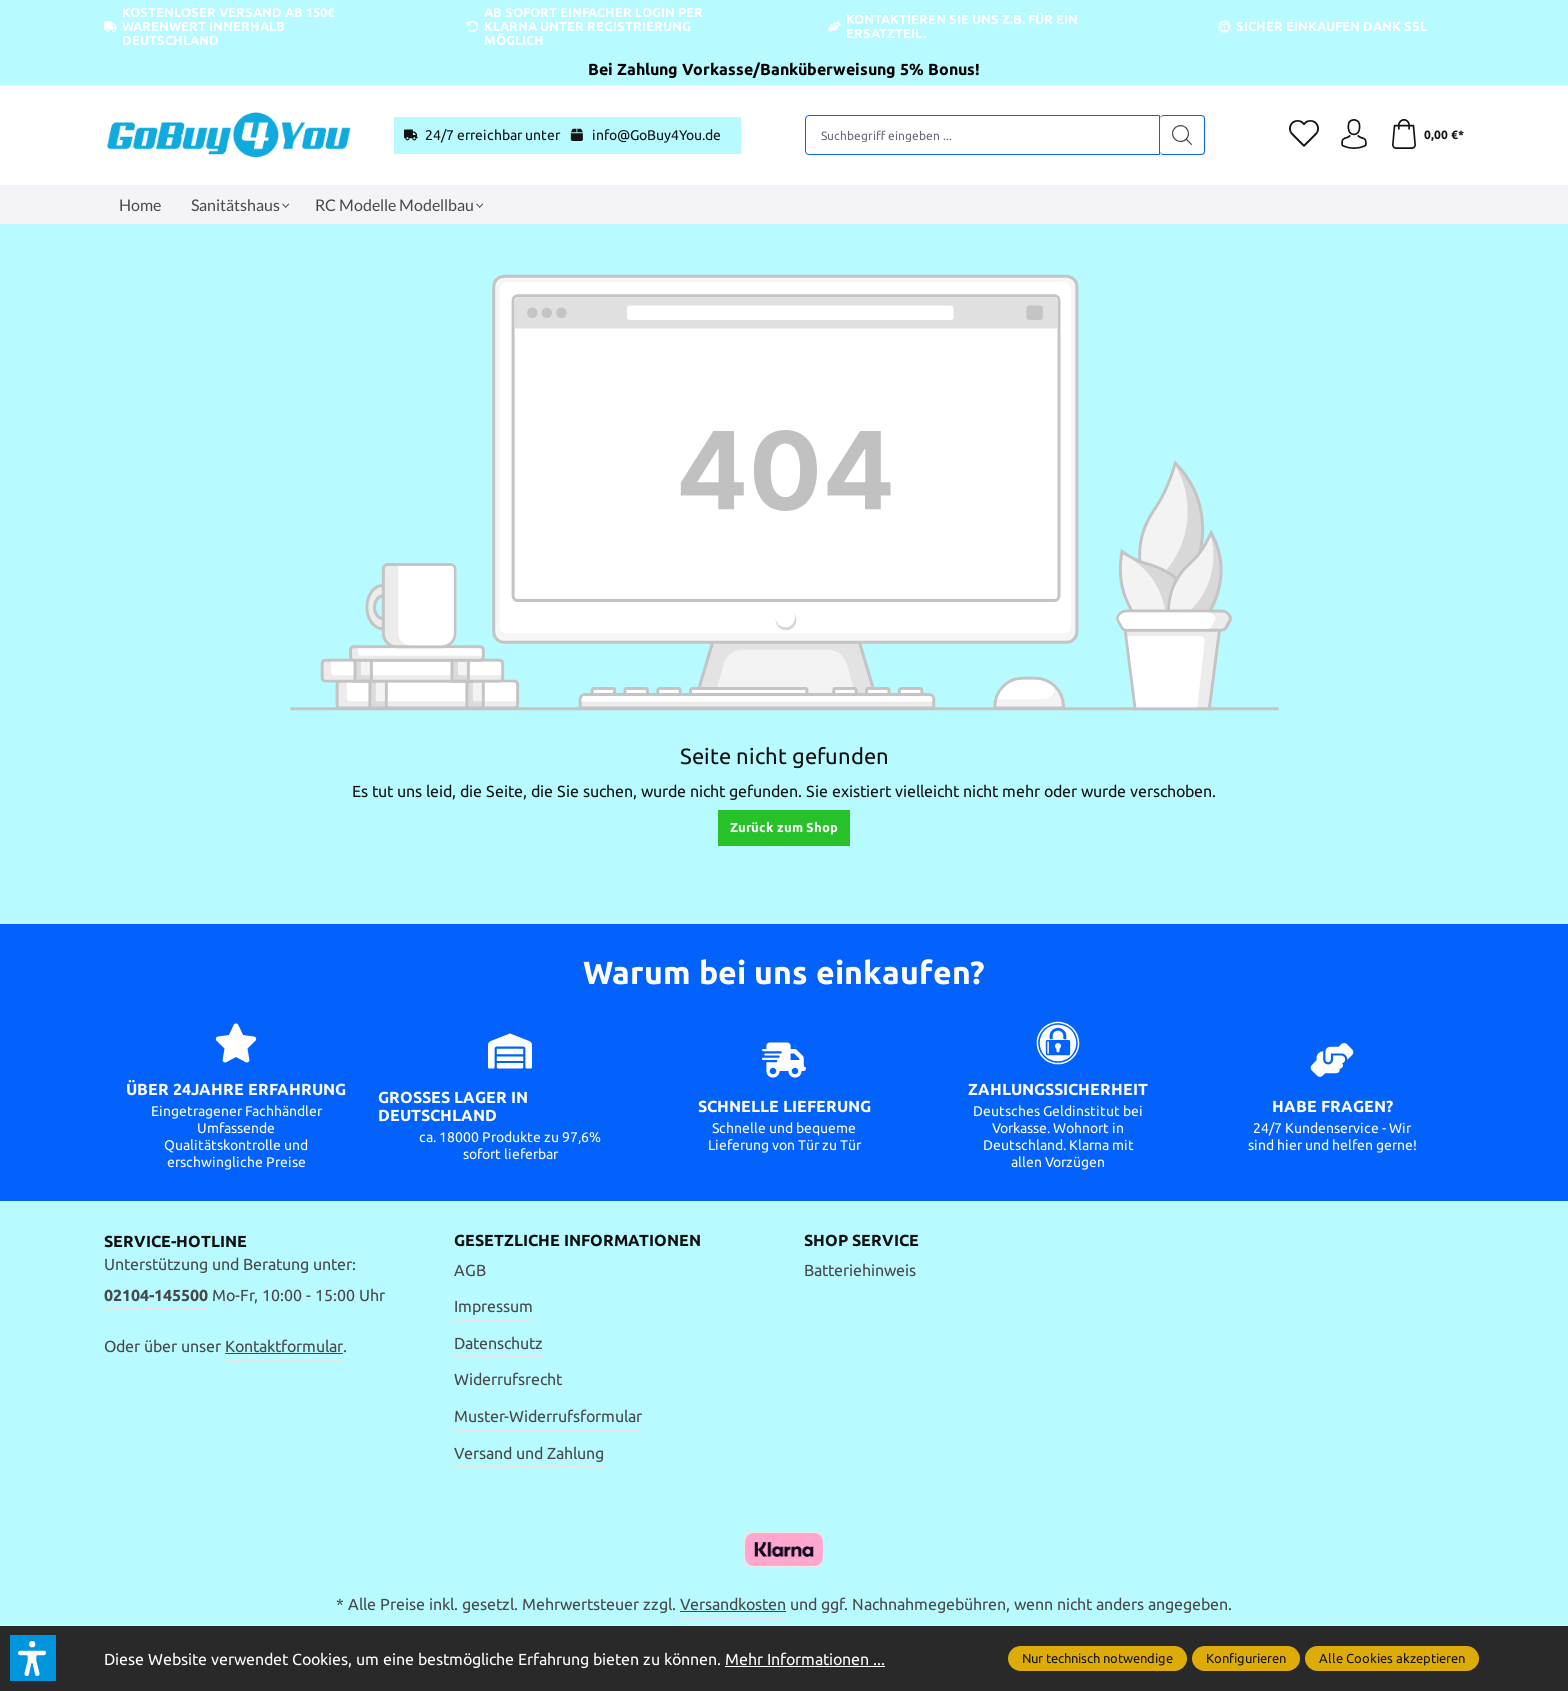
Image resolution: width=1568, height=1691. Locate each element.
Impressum (493, 1306)
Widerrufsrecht (508, 1379)
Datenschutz (498, 1343)
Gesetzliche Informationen (577, 1240)
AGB (470, 1270)
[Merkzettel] (1304, 135)
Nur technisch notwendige (1097, 1658)
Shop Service (861, 1240)
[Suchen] (1182, 135)
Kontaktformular (284, 1346)
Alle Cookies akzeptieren (1392, 1658)
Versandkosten (733, 1604)
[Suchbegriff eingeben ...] (982, 135)
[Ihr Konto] (1354, 135)
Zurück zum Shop (784, 827)
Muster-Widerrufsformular (548, 1416)
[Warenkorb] (1426, 135)
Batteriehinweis (860, 1270)
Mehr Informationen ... (805, 1659)
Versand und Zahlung (529, 1453)
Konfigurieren (1246, 1658)
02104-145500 (156, 1295)
